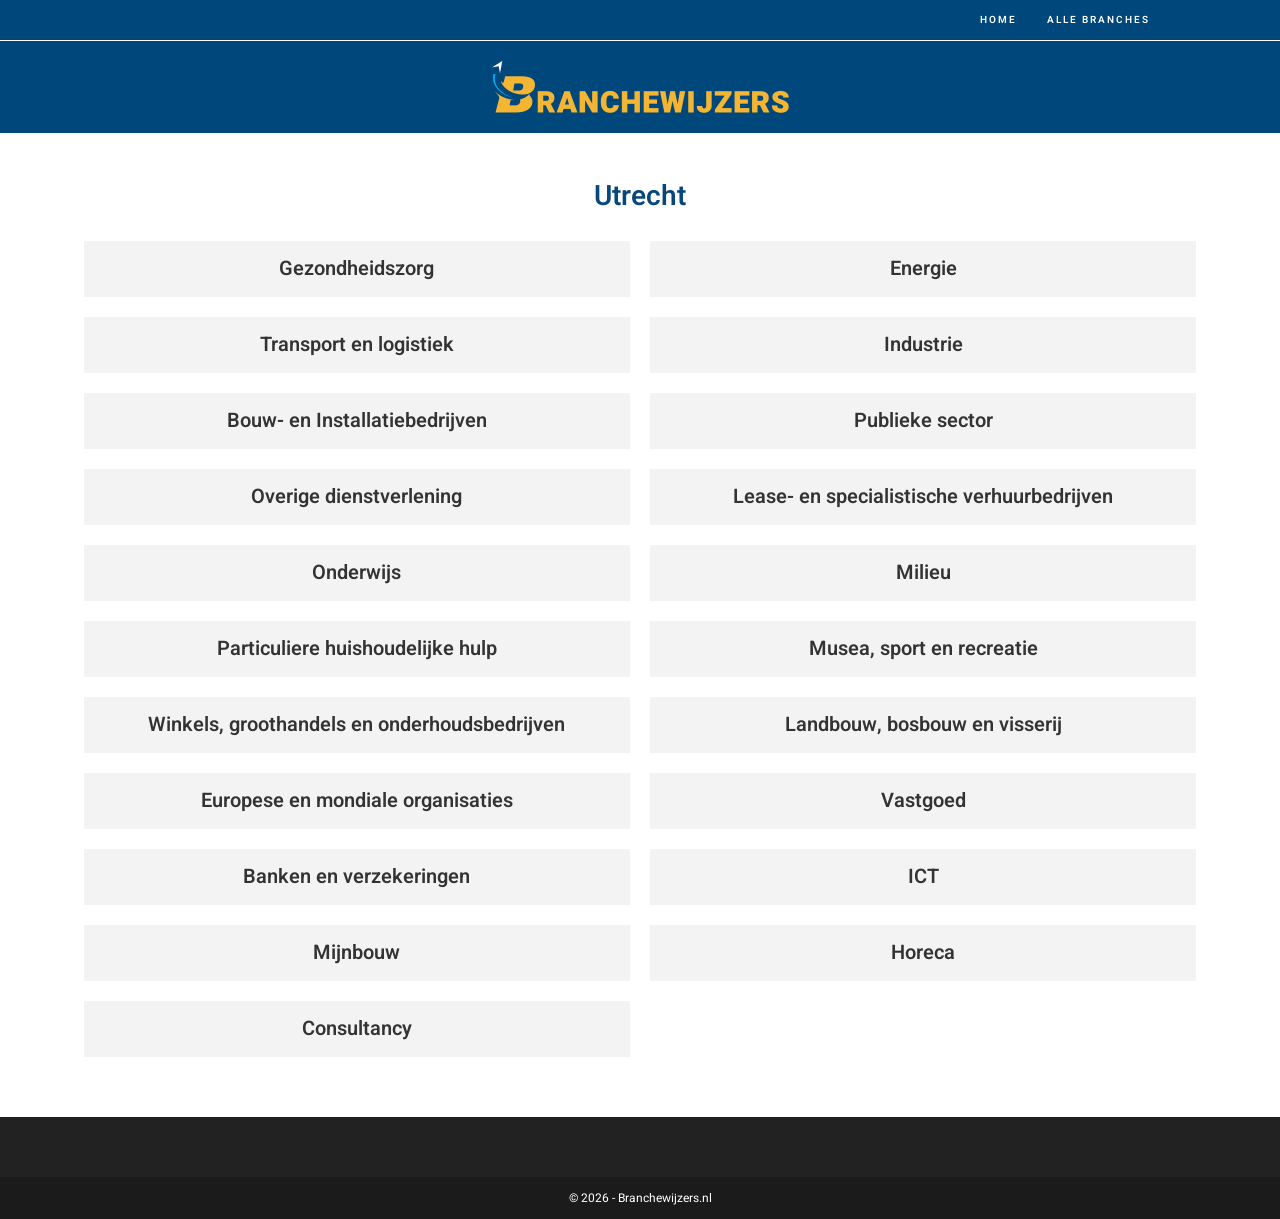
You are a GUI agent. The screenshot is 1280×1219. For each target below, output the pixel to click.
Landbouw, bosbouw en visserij (923, 724)
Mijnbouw (356, 952)
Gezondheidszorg (356, 268)
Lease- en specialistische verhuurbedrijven (923, 496)
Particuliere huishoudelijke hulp (357, 648)
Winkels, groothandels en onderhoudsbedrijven (356, 724)
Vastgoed (923, 800)
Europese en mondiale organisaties (357, 800)
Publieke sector (923, 420)
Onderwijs (356, 572)
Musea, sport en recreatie (923, 648)
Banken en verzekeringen (356, 876)
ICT (923, 876)
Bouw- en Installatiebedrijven (357, 420)
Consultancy (357, 1028)
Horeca (923, 952)
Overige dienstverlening (356, 496)
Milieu (923, 572)
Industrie (923, 344)
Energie (923, 268)
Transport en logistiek (357, 344)
